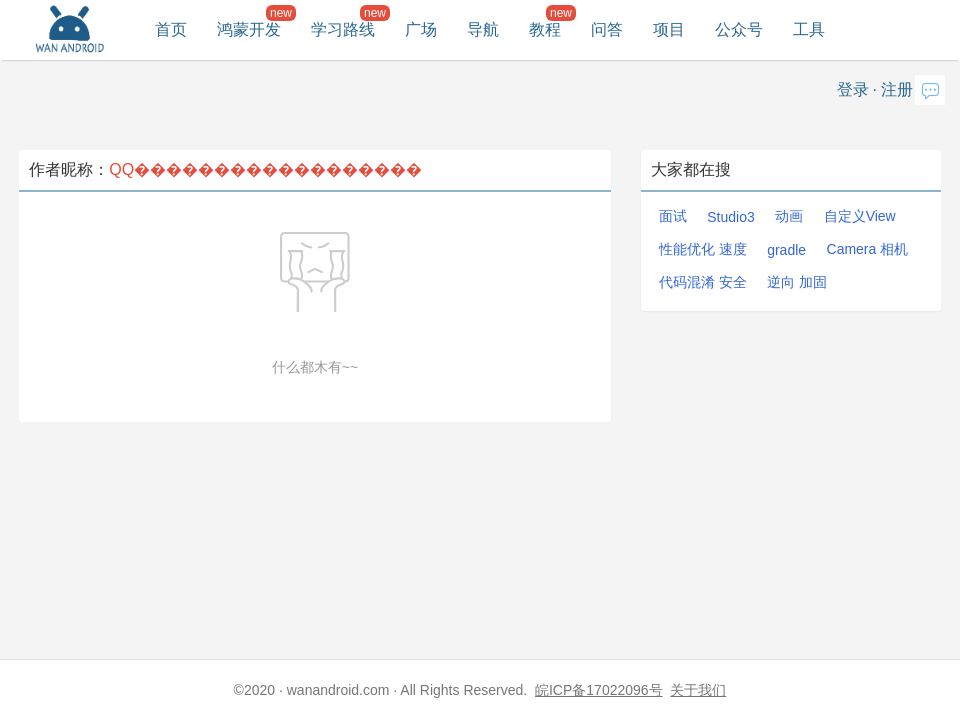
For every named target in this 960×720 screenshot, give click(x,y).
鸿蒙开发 (249, 29)
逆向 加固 (797, 282)
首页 (171, 29)
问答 (607, 29)
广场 (421, 29)
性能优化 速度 (703, 249)
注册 (897, 89)
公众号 (739, 29)
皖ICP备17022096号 (599, 690)
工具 (809, 29)
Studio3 (730, 217)
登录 (853, 89)
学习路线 (343, 29)
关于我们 (698, 690)
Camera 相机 (868, 249)
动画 (789, 216)
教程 (545, 29)
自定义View (860, 216)
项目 (669, 29)
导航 (483, 29)
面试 (673, 216)
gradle (786, 250)
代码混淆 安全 (703, 282)
